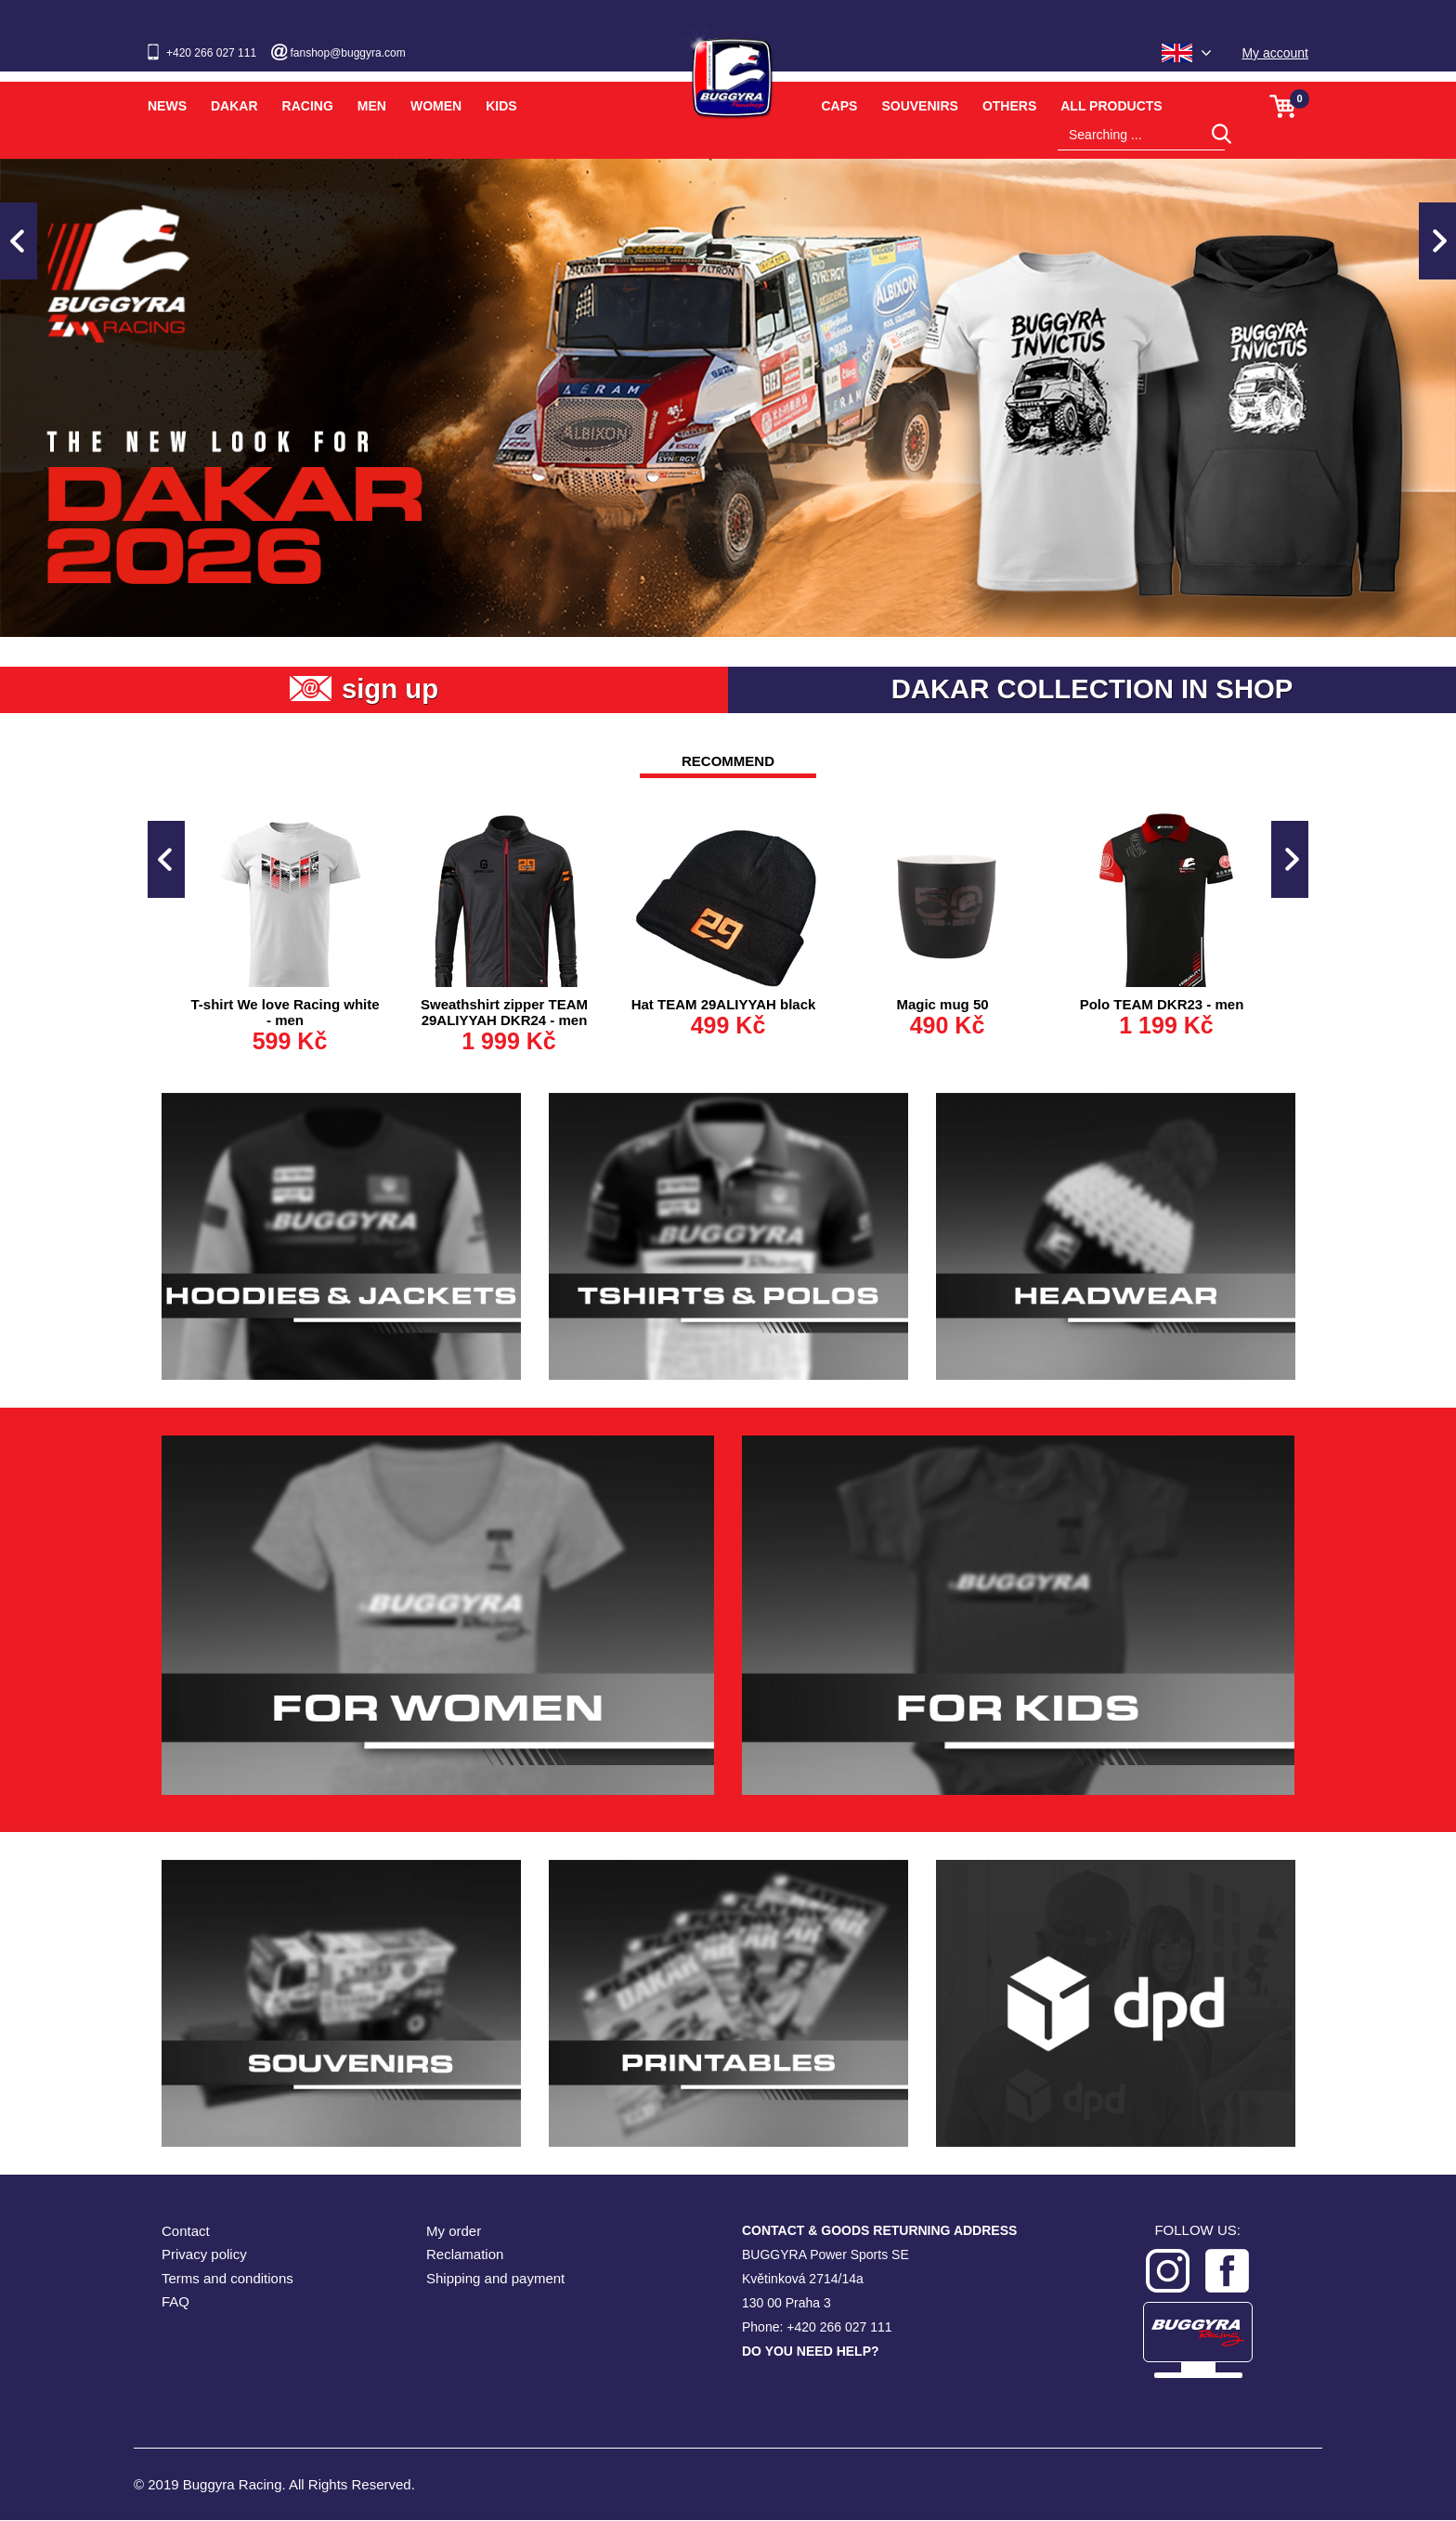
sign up (390, 689)
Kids (501, 105)
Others (1009, 105)
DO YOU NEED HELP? (810, 2352)
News (167, 105)
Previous (18, 240)
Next (1437, 240)
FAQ (175, 2302)
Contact (186, 2232)
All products (1111, 105)
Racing (307, 105)
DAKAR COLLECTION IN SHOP (1091, 689)
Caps (840, 105)
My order (453, 2232)
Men (372, 105)
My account (1275, 52)
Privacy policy (204, 2255)
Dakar (234, 105)
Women (436, 105)
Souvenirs (919, 105)
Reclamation (464, 2255)
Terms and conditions (227, 2279)
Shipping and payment (495, 2279)
